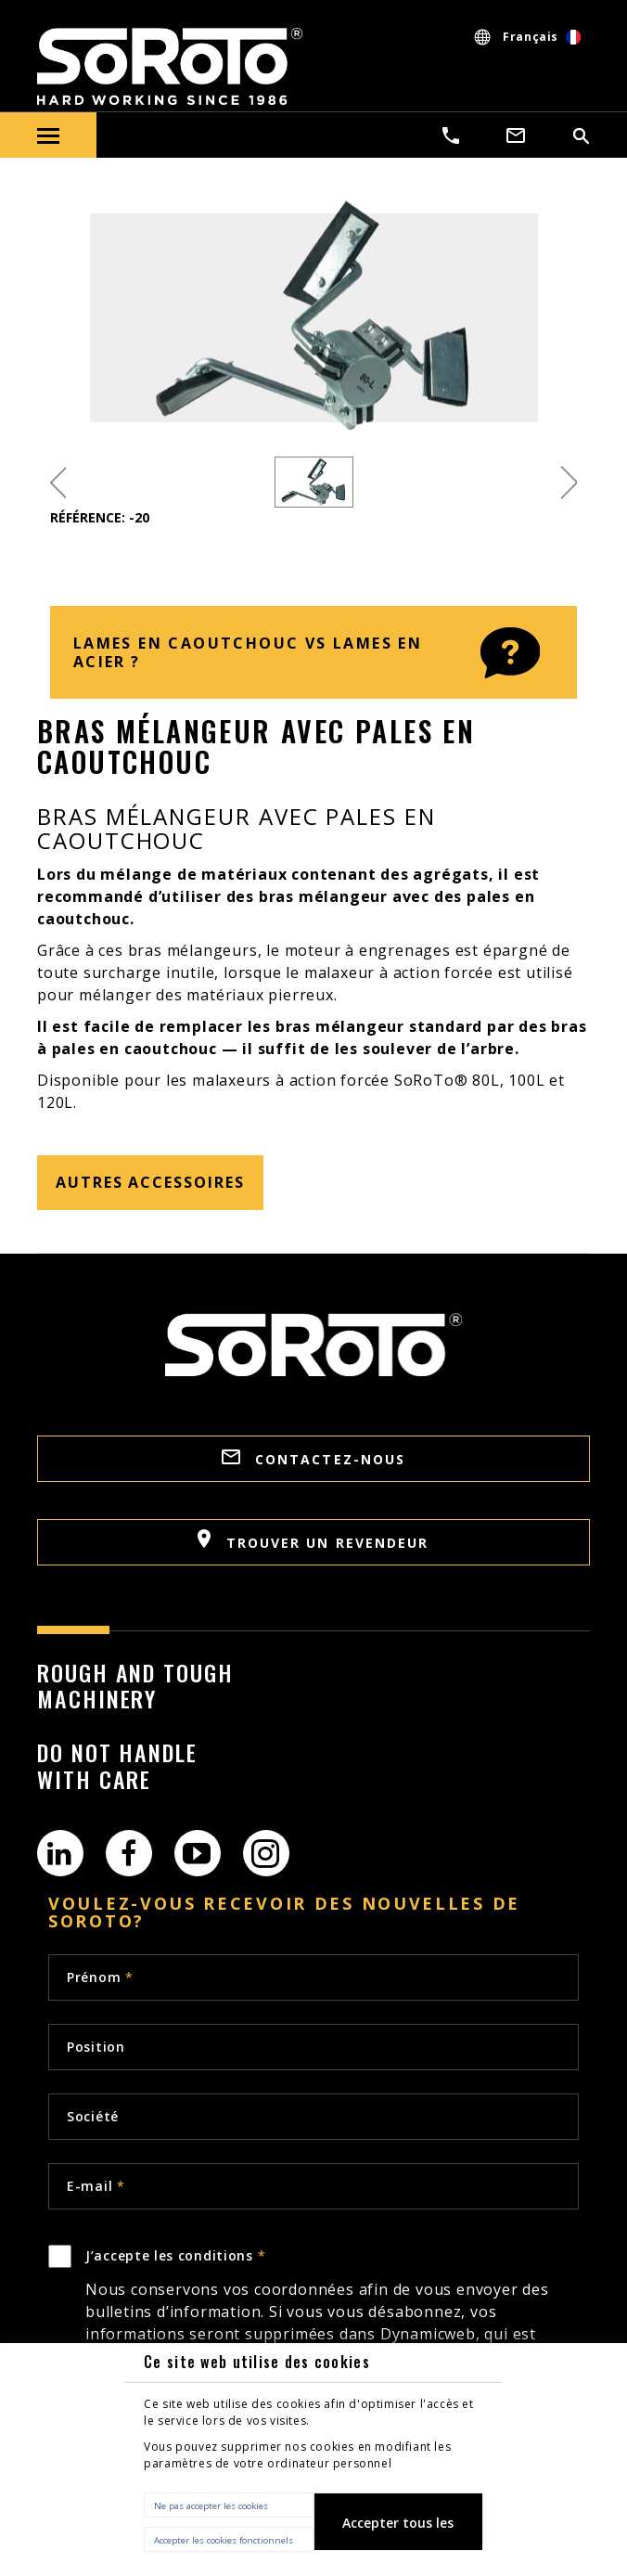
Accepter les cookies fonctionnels (223, 2540)
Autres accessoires (150, 1182)
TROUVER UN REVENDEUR (313, 1540)
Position (96, 2046)
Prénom (100, 1977)
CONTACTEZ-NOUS (314, 1458)
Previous (58, 482)
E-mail (96, 2186)
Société (93, 2116)
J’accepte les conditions (332, 2318)
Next (569, 482)
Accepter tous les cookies (398, 2532)
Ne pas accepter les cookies (211, 2506)
